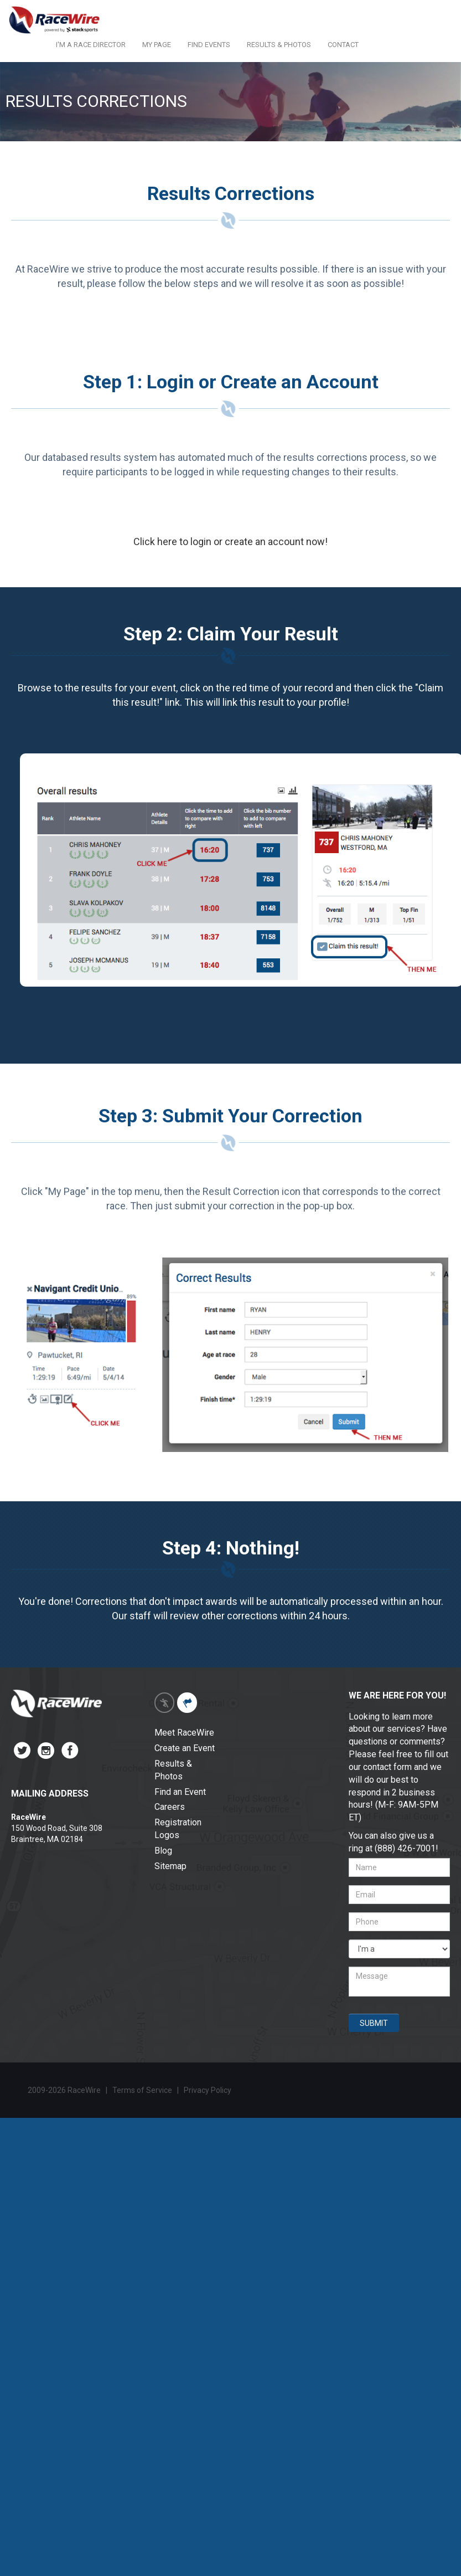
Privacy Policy (208, 2090)
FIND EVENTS (209, 44)
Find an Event (180, 1792)
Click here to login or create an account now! (230, 541)
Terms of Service (142, 2090)
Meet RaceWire (184, 1732)
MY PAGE (156, 44)
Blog (163, 1850)
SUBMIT (374, 2023)
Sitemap (170, 1866)
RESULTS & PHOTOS (279, 44)
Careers (169, 1807)
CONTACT (343, 44)
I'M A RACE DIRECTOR (91, 44)
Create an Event (184, 1748)
